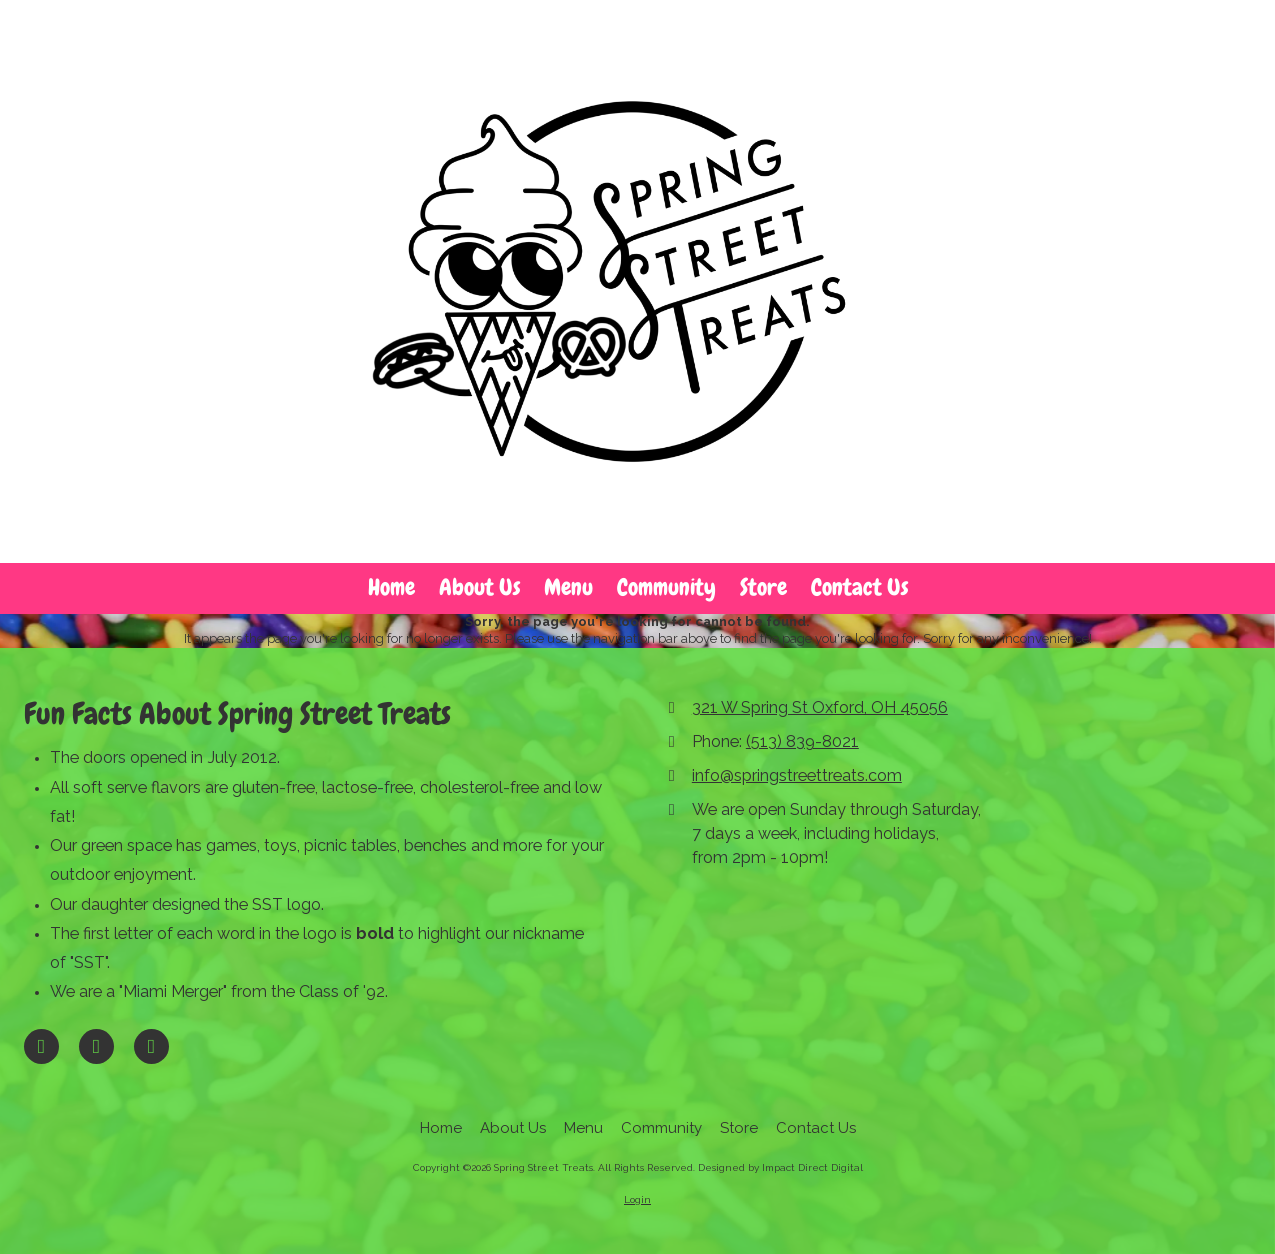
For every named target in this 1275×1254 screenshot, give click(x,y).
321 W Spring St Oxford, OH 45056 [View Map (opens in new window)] (820, 707)
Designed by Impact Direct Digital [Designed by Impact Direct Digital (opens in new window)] (780, 1167)
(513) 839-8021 (802, 741)
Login (637, 1199)
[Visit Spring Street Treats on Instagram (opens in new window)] (151, 1046)
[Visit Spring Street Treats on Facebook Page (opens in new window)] (41, 1046)
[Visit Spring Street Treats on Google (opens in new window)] (96, 1046)
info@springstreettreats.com (797, 775)
